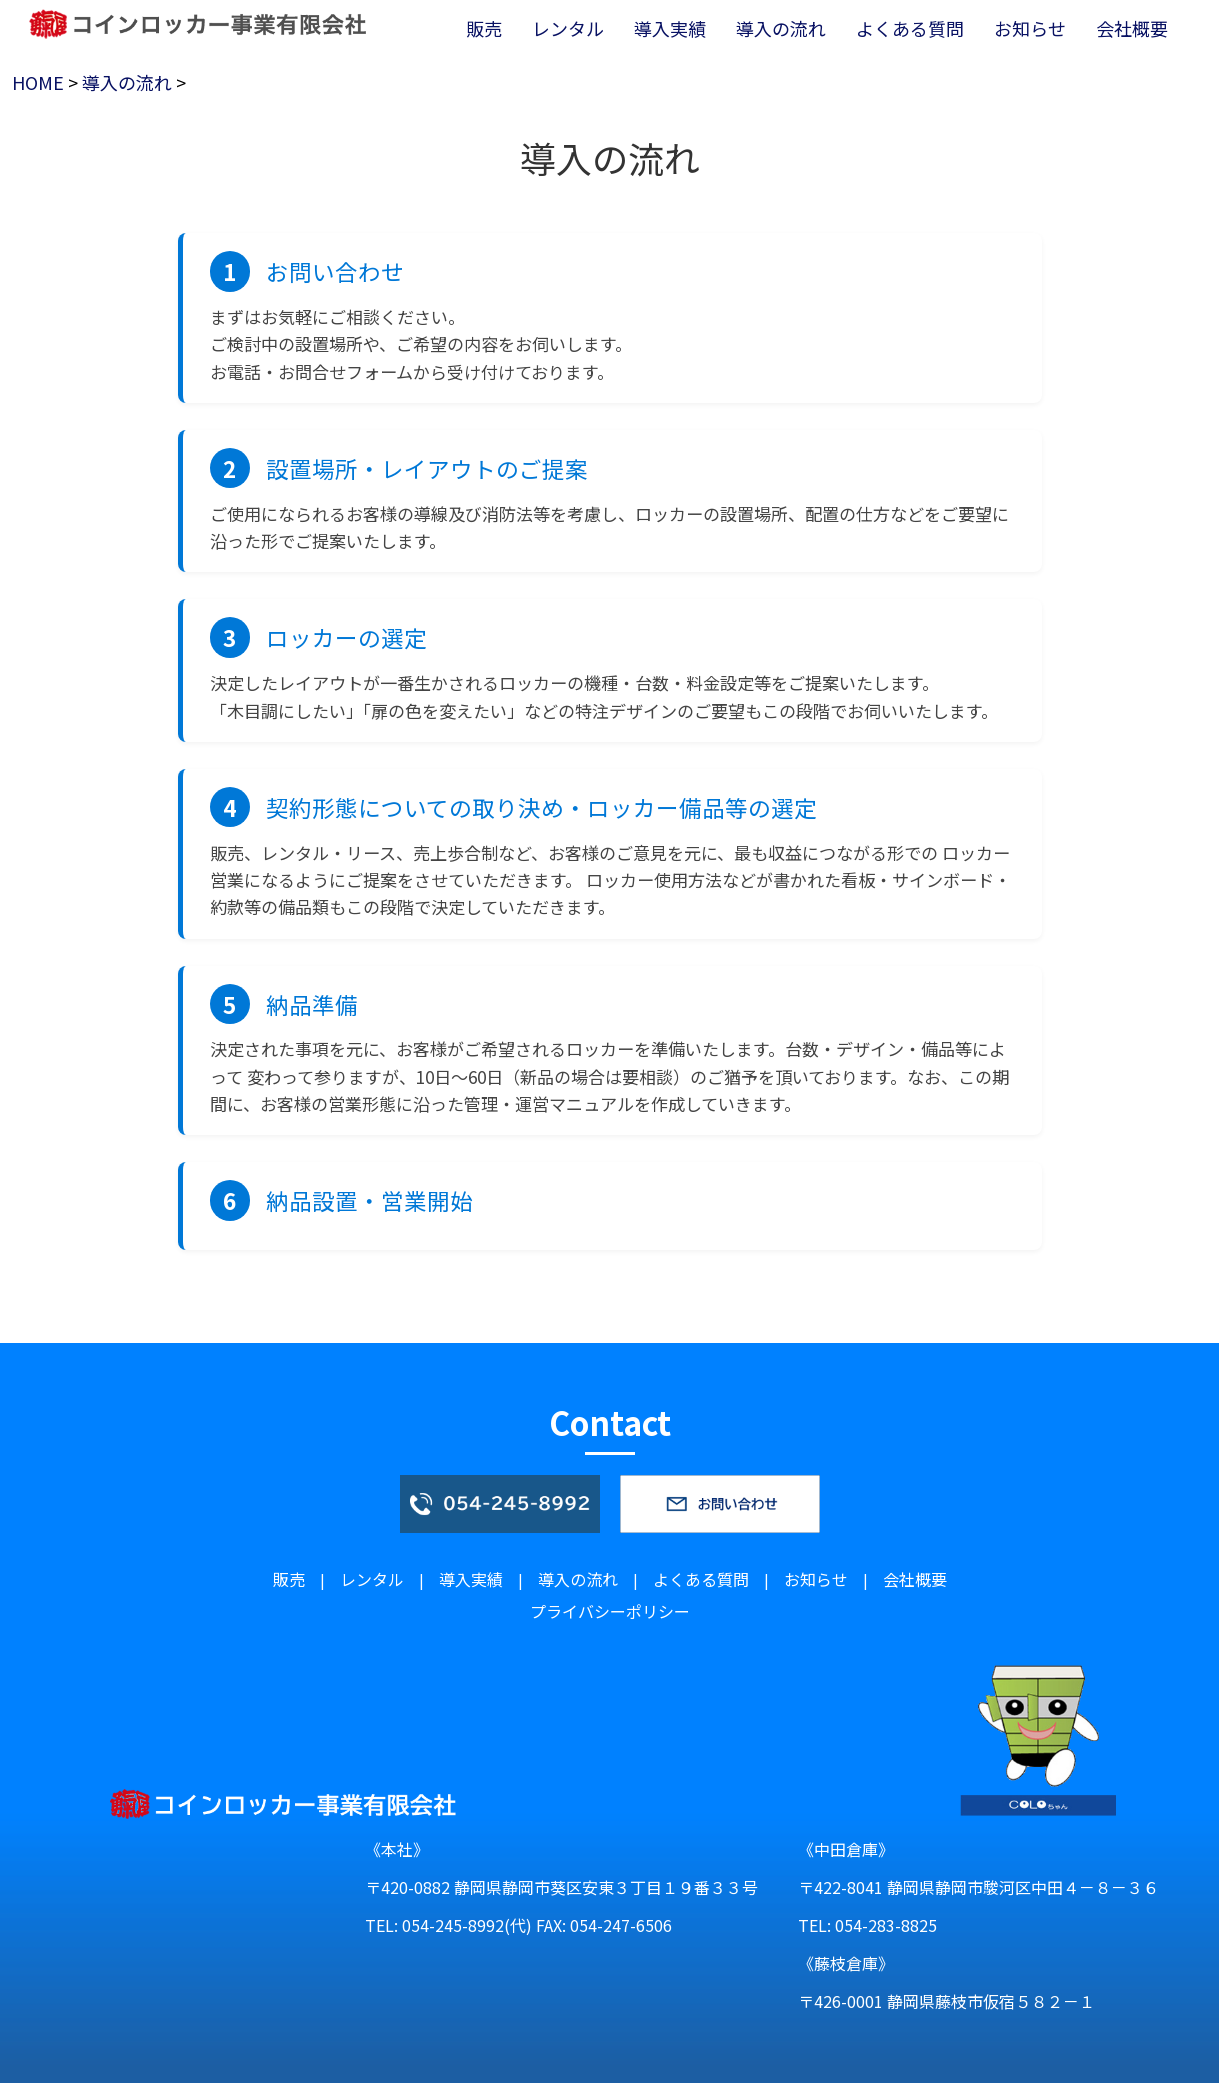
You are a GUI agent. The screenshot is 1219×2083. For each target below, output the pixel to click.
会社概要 (915, 1579)
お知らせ (816, 1579)
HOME (38, 82)
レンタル (372, 1579)
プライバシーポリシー (610, 1611)
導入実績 (471, 1579)
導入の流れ (127, 82)
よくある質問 (701, 1579)
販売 (289, 1579)
